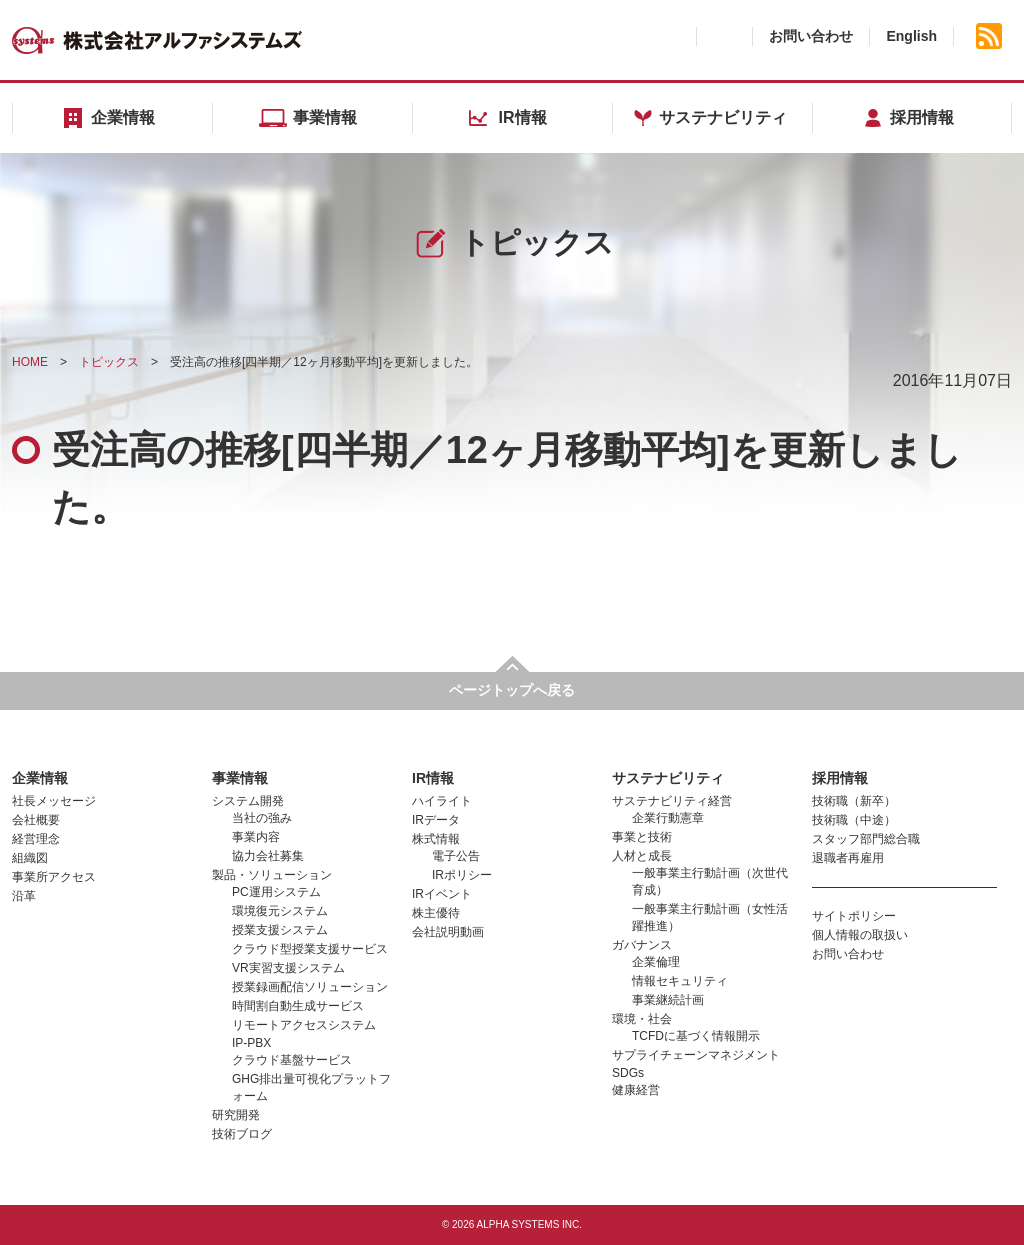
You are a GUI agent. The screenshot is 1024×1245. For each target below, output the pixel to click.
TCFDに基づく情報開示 (696, 1036)
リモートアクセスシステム (304, 1025)
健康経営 (636, 1090)
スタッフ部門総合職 (866, 839)
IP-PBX (251, 1043)
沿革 (24, 896)
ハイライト (442, 801)
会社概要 (36, 820)
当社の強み (262, 818)
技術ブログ (242, 1134)
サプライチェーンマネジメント (696, 1055)
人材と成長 (642, 856)
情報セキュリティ (680, 981)
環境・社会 (642, 1019)
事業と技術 (642, 837)
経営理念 (36, 839)
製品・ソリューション (272, 875)
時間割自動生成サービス (298, 1006)
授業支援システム (280, 930)
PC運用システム (276, 892)
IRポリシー (462, 875)
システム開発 (248, 801)
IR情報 (433, 778)
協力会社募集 (268, 856)
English (911, 36)
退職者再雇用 (848, 858)
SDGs (628, 1073)
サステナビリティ (668, 778)
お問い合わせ (811, 36)
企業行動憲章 (668, 818)
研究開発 (236, 1115)
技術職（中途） (854, 820)
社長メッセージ (54, 801)
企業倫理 (656, 962)
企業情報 (40, 778)
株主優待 (436, 913)
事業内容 (256, 837)
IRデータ (436, 820)
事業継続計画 (668, 1000)
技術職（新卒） (854, 801)
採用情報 (840, 778)
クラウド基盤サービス (292, 1060)
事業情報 (240, 778)
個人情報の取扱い (860, 935)
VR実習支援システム (288, 968)
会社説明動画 (448, 932)
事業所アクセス (54, 877)
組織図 (30, 858)
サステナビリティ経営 (672, 801)
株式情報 (436, 839)
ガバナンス (642, 945)
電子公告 (456, 856)
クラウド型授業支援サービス (310, 949)
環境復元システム (280, 911)
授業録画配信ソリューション (310, 987)
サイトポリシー (854, 916)
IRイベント (442, 894)
